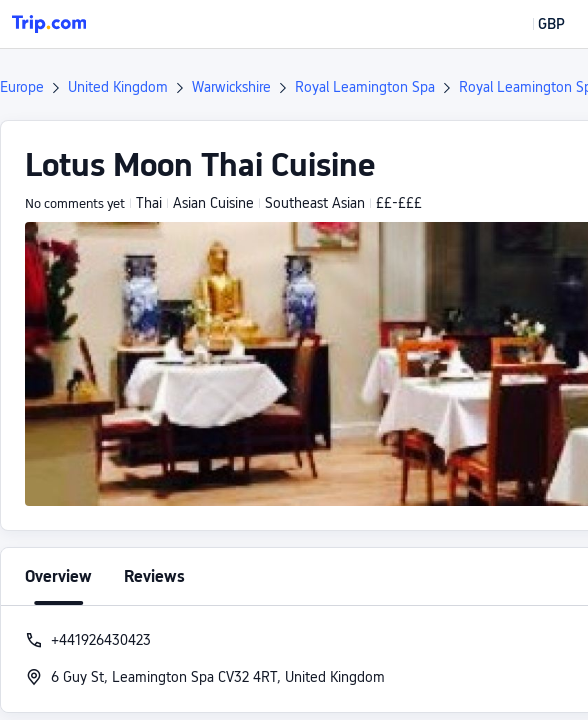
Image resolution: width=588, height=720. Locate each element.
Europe (22, 87)
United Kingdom (118, 87)
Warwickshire (231, 87)
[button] (537, 24)
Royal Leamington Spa (365, 87)
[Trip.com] (49, 24)
